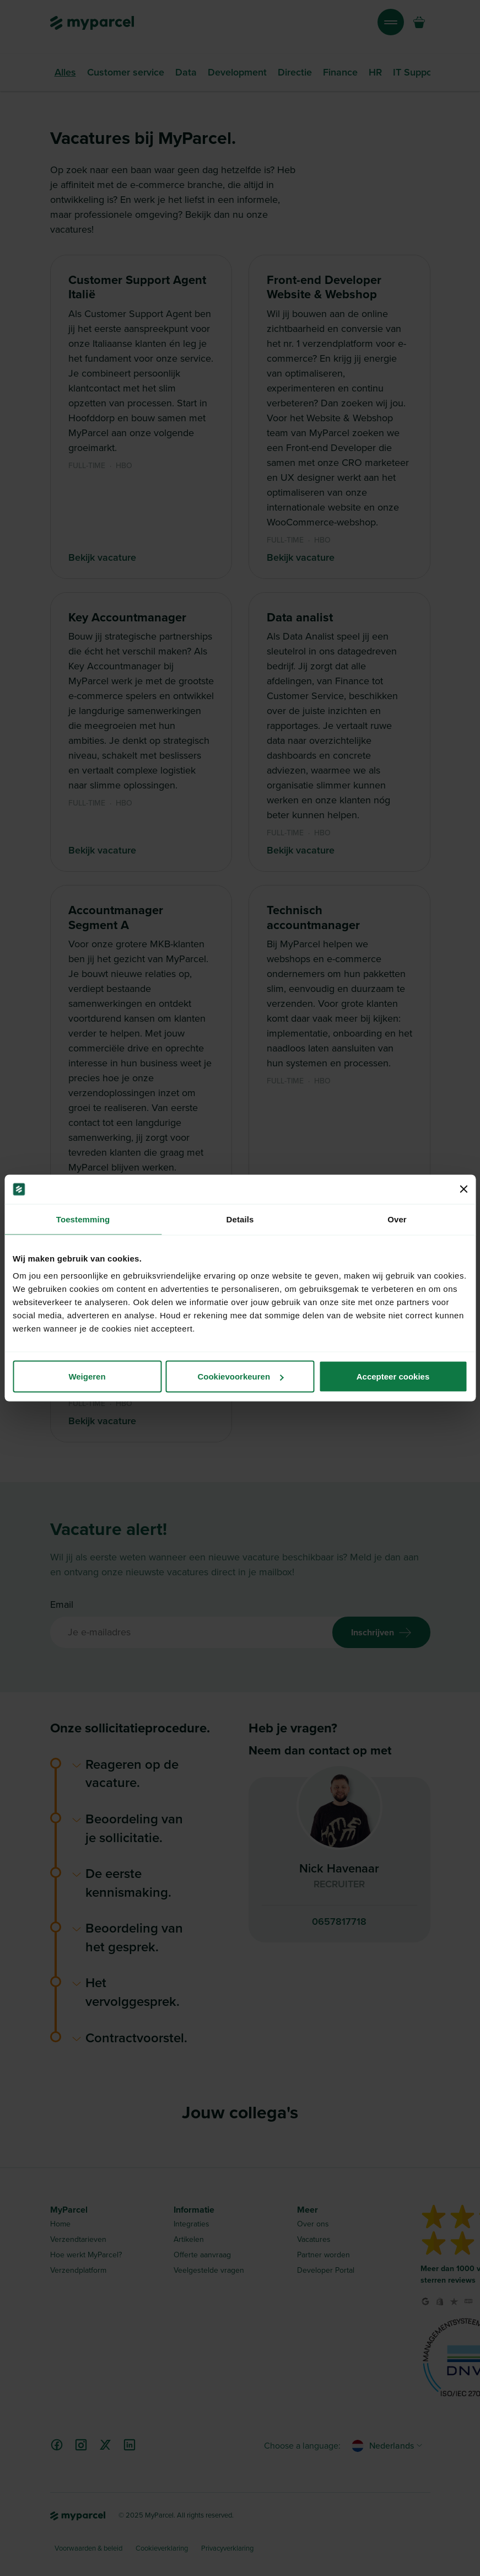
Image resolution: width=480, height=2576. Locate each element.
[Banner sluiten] (463, 1189)
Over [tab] (397, 1218)
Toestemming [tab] (83, 1218)
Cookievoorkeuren (240, 1376)
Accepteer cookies (393, 1376)
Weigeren (86, 1376)
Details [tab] (240, 1218)
